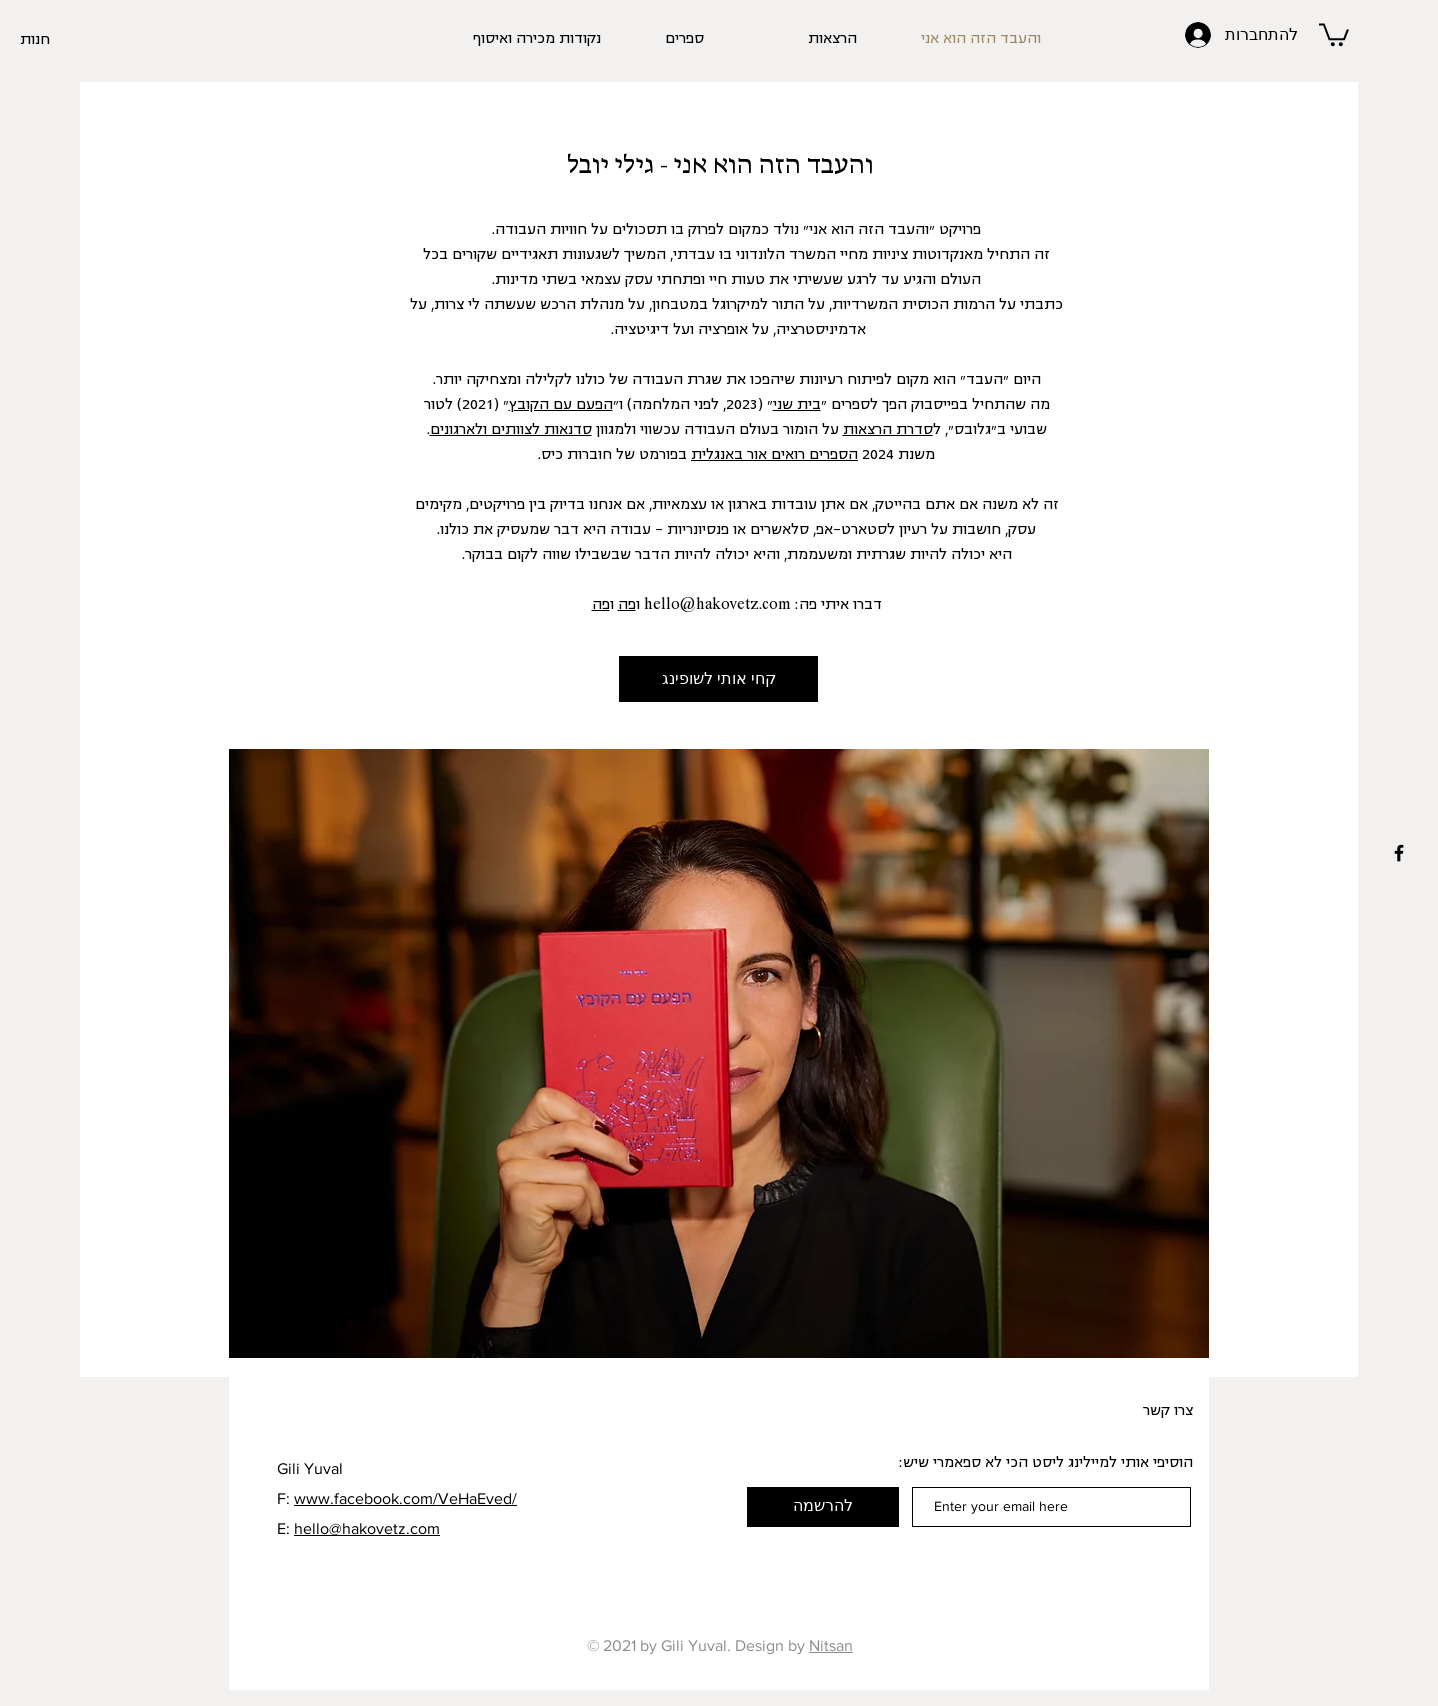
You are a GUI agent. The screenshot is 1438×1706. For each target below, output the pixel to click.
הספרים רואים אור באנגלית (774, 455)
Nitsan (831, 1645)
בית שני (797, 405)
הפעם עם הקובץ (561, 405)
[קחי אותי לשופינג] (718, 679)
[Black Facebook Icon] (1399, 853)
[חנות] (57, 40)
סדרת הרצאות (888, 430)
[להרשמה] (823, 1507)
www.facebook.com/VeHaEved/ (405, 1498)
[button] (1334, 33)
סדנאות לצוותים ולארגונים (511, 430)
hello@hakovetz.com (717, 605)
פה (627, 605)
